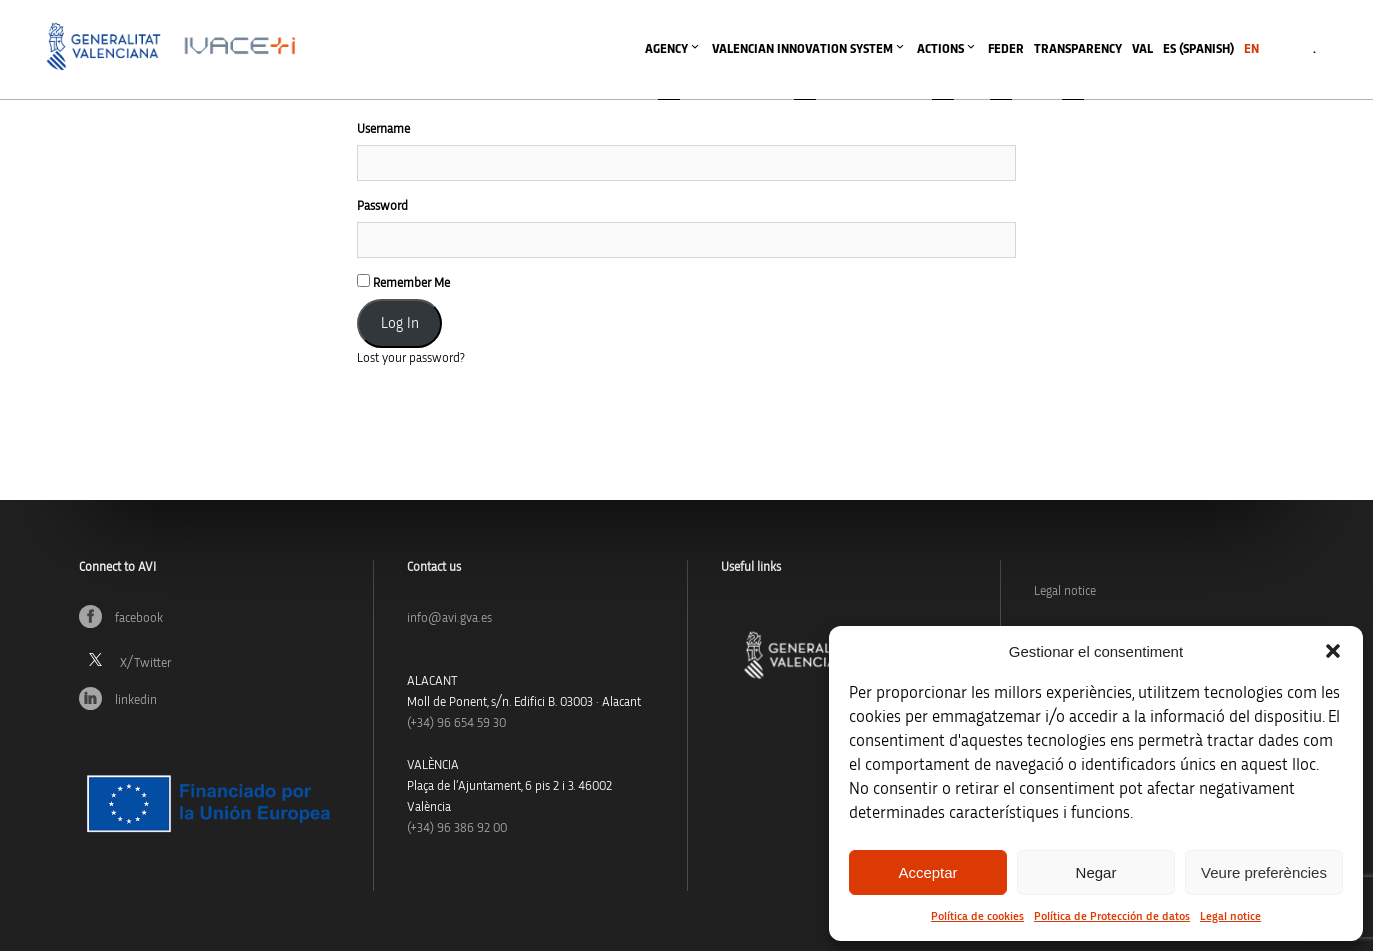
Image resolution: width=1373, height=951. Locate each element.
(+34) (456, 723)
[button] (1333, 651)
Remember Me (403, 282)
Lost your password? (411, 358)
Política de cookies (977, 916)
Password (382, 206)
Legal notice (1230, 916)
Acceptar (927, 872)
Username (383, 129)
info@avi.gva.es (449, 618)
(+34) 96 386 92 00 (457, 828)
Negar (1096, 872)
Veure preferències (1264, 872)
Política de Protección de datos (1112, 916)
